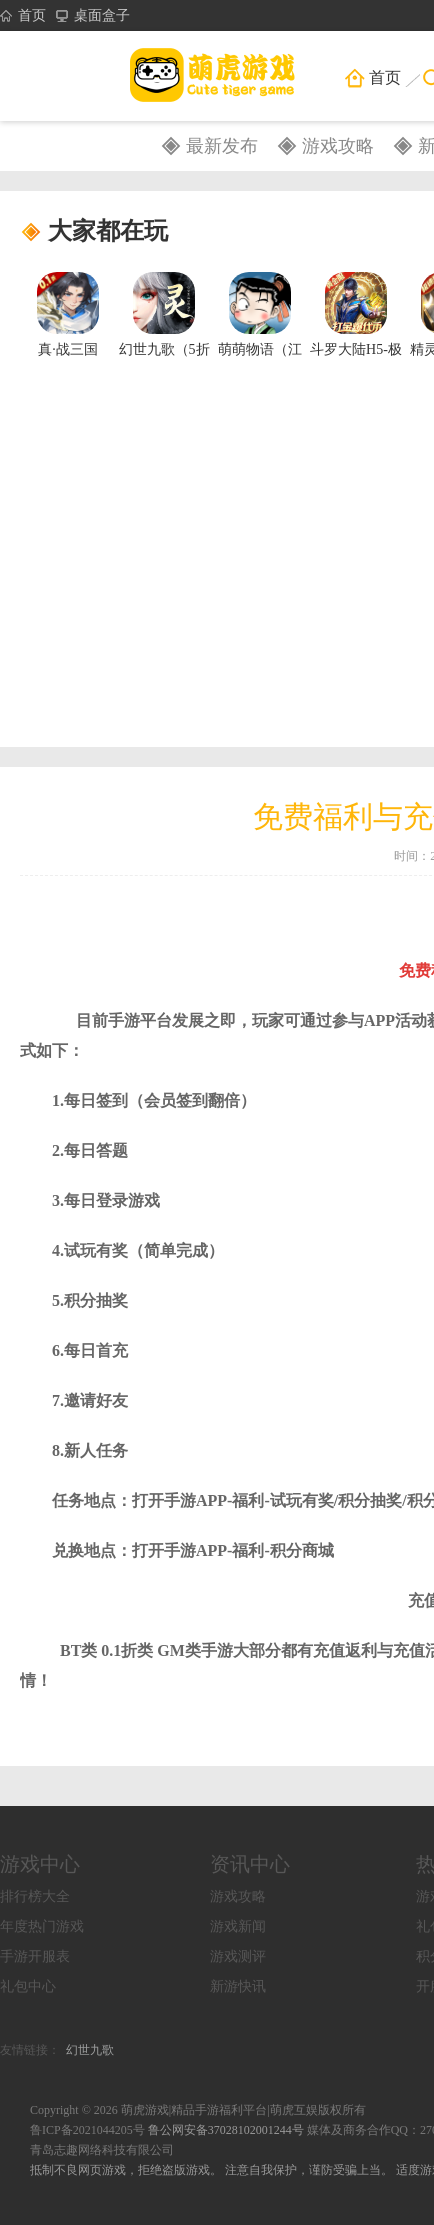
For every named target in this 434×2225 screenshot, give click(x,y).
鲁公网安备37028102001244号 (227, 2130)
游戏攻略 (338, 146)
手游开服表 (35, 1956)
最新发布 (222, 146)
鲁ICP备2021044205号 (87, 2130)
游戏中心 (40, 1864)
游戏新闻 (238, 1926)
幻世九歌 (90, 2050)
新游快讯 (238, 1986)
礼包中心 (28, 1986)
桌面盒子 (93, 16)
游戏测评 (238, 1956)
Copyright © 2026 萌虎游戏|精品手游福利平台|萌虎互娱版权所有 (198, 2110)
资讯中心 (250, 1864)
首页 (23, 16)
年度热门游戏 (42, 1926)
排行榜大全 (35, 1896)
